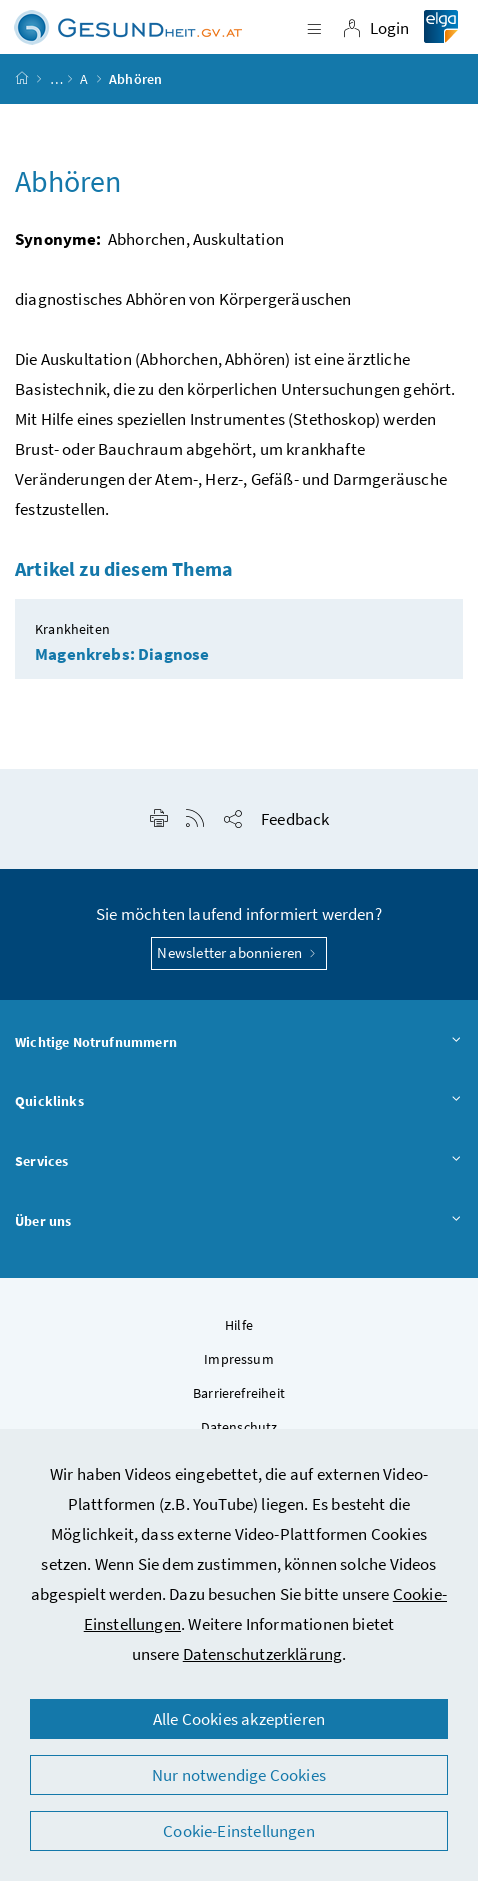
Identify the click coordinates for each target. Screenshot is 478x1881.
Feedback (295, 819)
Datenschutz (239, 1427)
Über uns (239, 1222)
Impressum (239, 1359)
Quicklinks (239, 1102)
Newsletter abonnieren (238, 952)
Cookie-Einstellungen (239, 1831)
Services (239, 1162)
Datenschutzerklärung (263, 1654)
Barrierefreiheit (239, 1393)
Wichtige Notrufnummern (239, 1043)
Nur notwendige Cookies (239, 1775)
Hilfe (239, 1325)
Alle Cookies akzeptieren (239, 1719)
